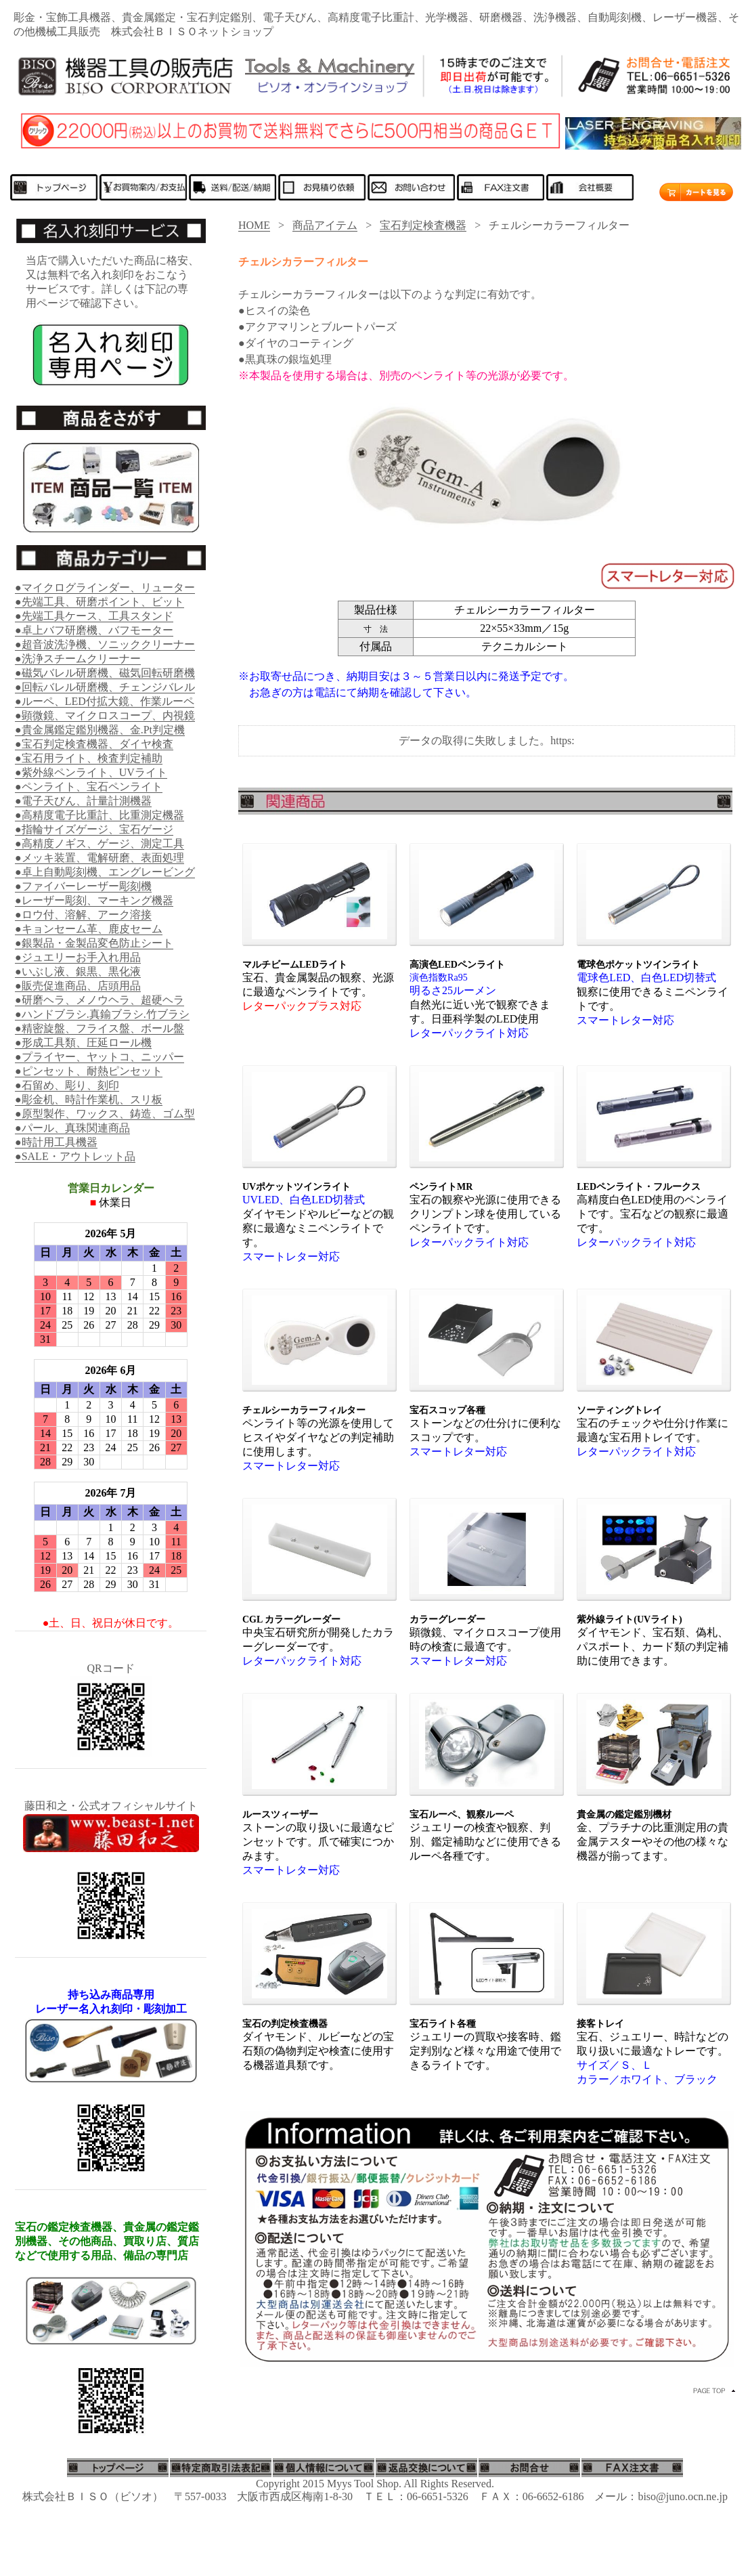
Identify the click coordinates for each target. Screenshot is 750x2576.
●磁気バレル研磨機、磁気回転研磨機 (105, 673)
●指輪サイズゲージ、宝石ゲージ (94, 829)
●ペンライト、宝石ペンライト (88, 786)
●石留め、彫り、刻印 (67, 1085)
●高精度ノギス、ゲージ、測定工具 (99, 843)
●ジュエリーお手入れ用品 (78, 957)
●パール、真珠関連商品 (72, 1128)
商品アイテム (324, 225)
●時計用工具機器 (56, 1142)
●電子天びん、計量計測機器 (83, 801)
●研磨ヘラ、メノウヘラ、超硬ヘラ (99, 1000)
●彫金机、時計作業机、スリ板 (88, 1099)
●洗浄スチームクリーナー (78, 658)
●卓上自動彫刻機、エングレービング (105, 872)
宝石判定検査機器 (423, 225)
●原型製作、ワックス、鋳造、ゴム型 (105, 1113)
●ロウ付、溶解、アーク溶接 (83, 914)
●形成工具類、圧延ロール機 (83, 1042)
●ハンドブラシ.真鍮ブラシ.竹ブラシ (102, 1014)
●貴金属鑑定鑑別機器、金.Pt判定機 (100, 729)
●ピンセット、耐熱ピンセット (88, 1071)
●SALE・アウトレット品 (75, 1156)
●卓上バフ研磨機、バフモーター (94, 630)
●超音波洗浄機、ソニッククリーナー (105, 644)
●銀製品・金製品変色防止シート (94, 943)
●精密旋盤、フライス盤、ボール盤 (99, 1028)
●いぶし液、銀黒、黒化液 (78, 971)
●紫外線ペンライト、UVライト (91, 772)
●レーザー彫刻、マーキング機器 (94, 900)
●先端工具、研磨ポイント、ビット (99, 601)
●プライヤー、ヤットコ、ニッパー (99, 1056)
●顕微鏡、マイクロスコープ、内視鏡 (105, 715)
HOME (254, 225)
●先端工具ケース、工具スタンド (94, 616)
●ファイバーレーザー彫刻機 (83, 886)
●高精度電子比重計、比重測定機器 (99, 815)
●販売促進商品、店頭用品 (78, 985)
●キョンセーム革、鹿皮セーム (88, 929)
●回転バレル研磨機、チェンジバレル (105, 687)
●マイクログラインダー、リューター (105, 587)
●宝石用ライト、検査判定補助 (88, 758)
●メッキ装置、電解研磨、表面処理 (99, 857)
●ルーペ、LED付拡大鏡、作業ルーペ (104, 701)
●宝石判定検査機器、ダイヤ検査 (94, 744)
